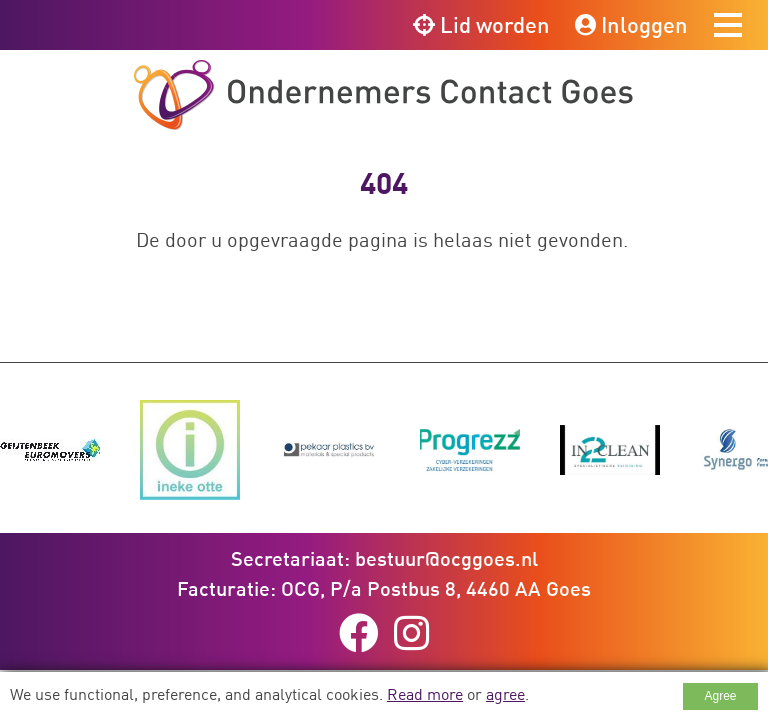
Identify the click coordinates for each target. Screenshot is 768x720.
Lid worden (481, 24)
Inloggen (631, 24)
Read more (425, 694)
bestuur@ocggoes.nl (446, 558)
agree (505, 694)
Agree (720, 696)
